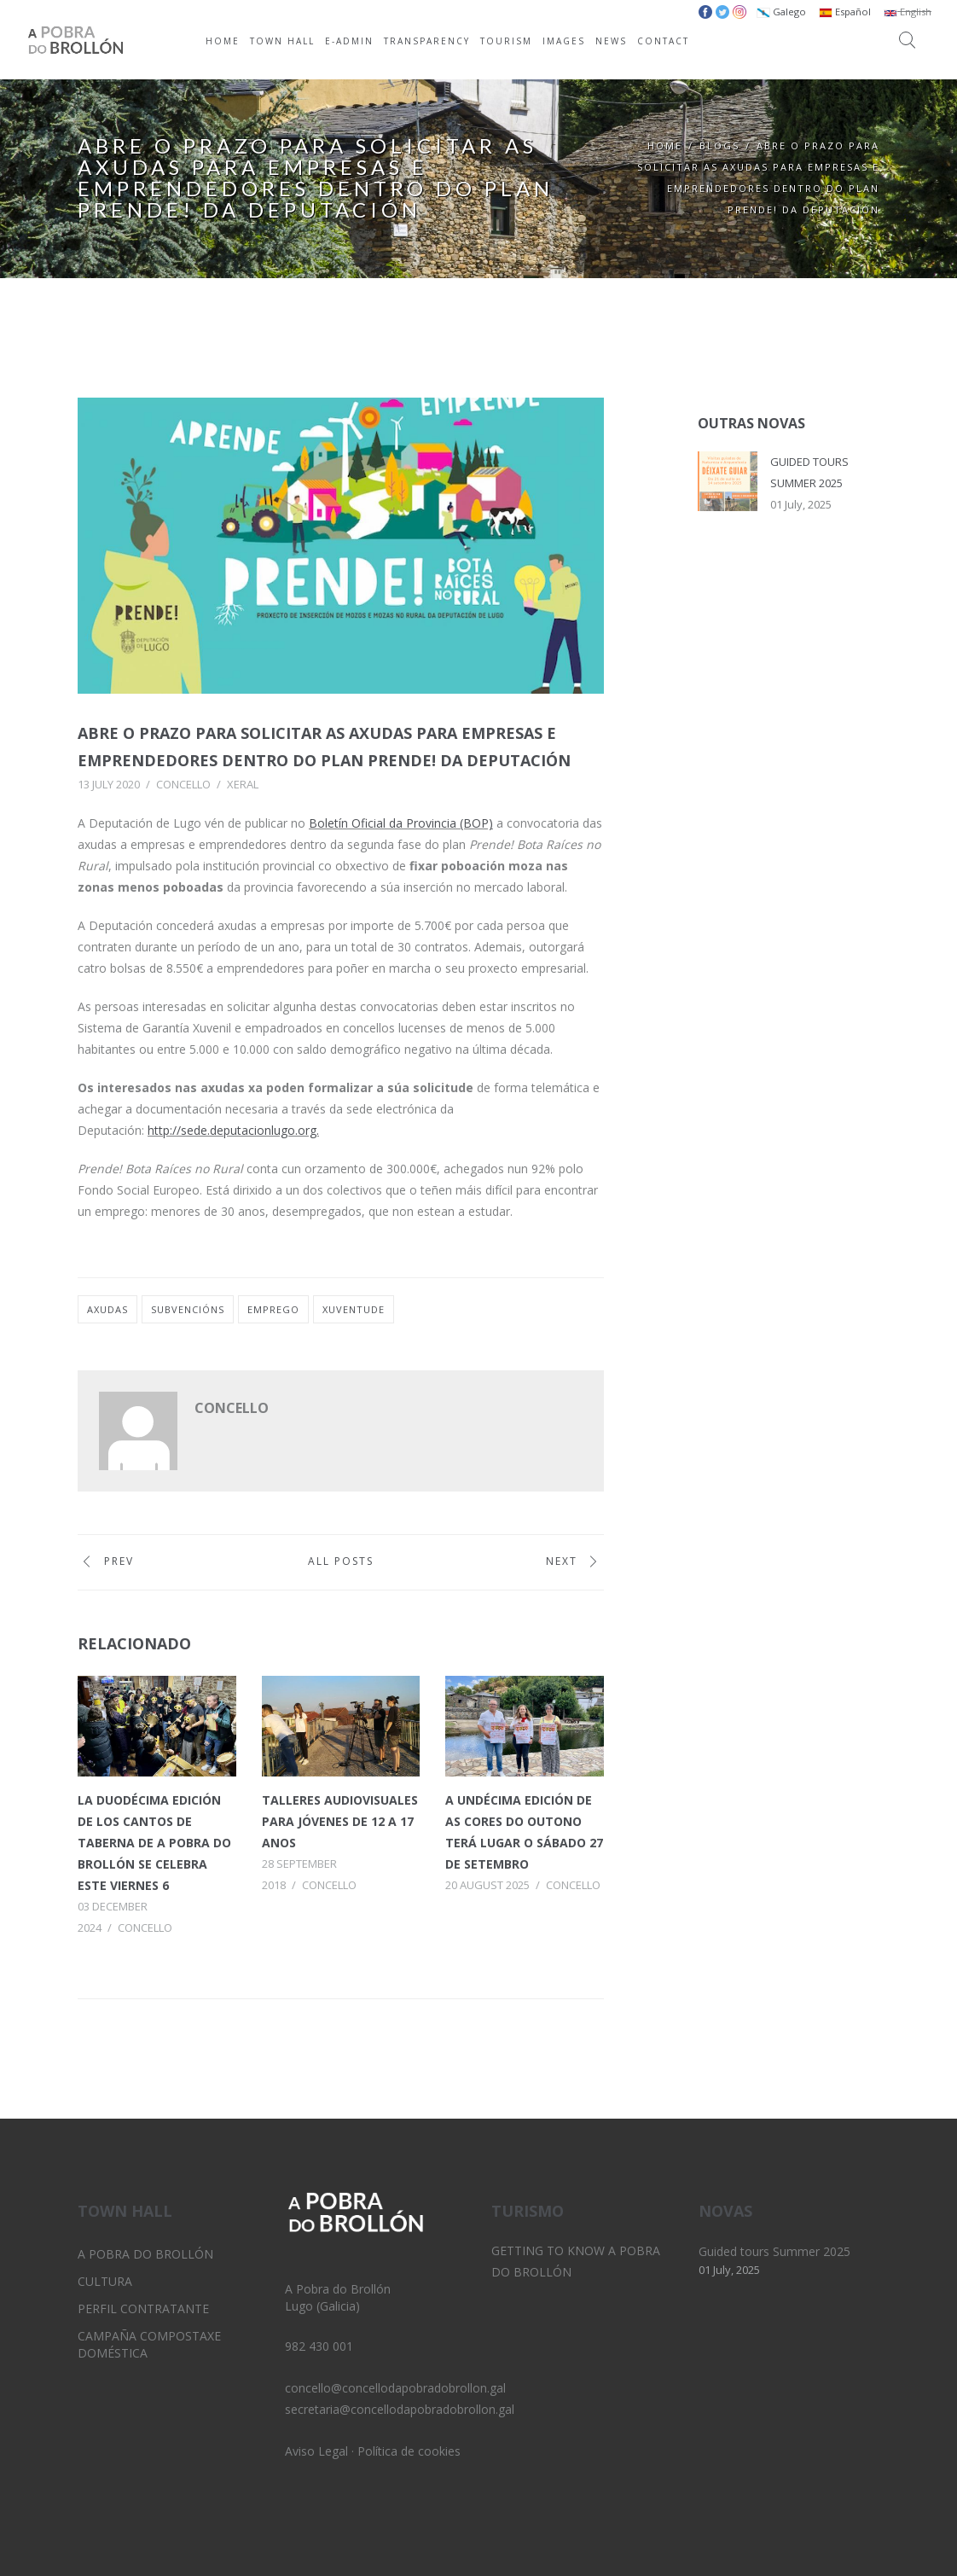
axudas (107, 1309)
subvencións (187, 1309)
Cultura (105, 2281)
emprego (273, 1309)
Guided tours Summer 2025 (774, 2251)
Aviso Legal (316, 2451)
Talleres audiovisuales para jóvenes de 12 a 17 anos (340, 1821)
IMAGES (563, 41)
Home (664, 145)
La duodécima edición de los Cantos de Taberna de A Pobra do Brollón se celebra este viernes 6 (154, 1842)
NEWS (611, 41)
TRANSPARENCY (427, 41)
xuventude (353, 1309)
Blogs (719, 145)
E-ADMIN (349, 41)
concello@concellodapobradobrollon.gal (395, 2388)
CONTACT (663, 41)
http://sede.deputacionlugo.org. (233, 1130)
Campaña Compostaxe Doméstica (149, 2344)
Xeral (242, 784)
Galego (781, 11)
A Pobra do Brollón (145, 2254)
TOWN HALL (282, 41)
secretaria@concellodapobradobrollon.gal (399, 2409)
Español (845, 11)
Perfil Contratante (143, 2308)
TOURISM (506, 41)
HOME (223, 41)
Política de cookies (409, 2451)
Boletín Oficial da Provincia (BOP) (401, 823)
